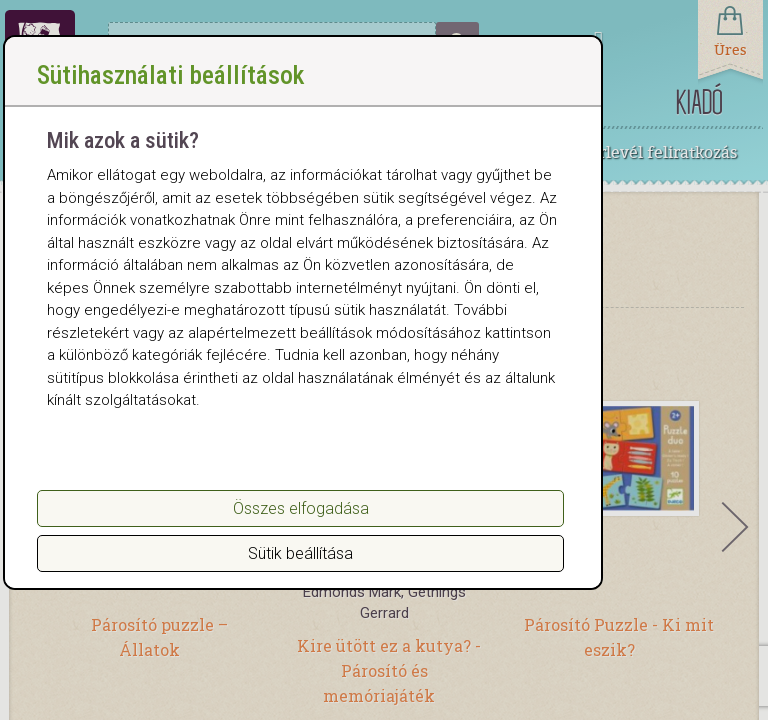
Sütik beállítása (300, 574)
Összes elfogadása (301, 529)
